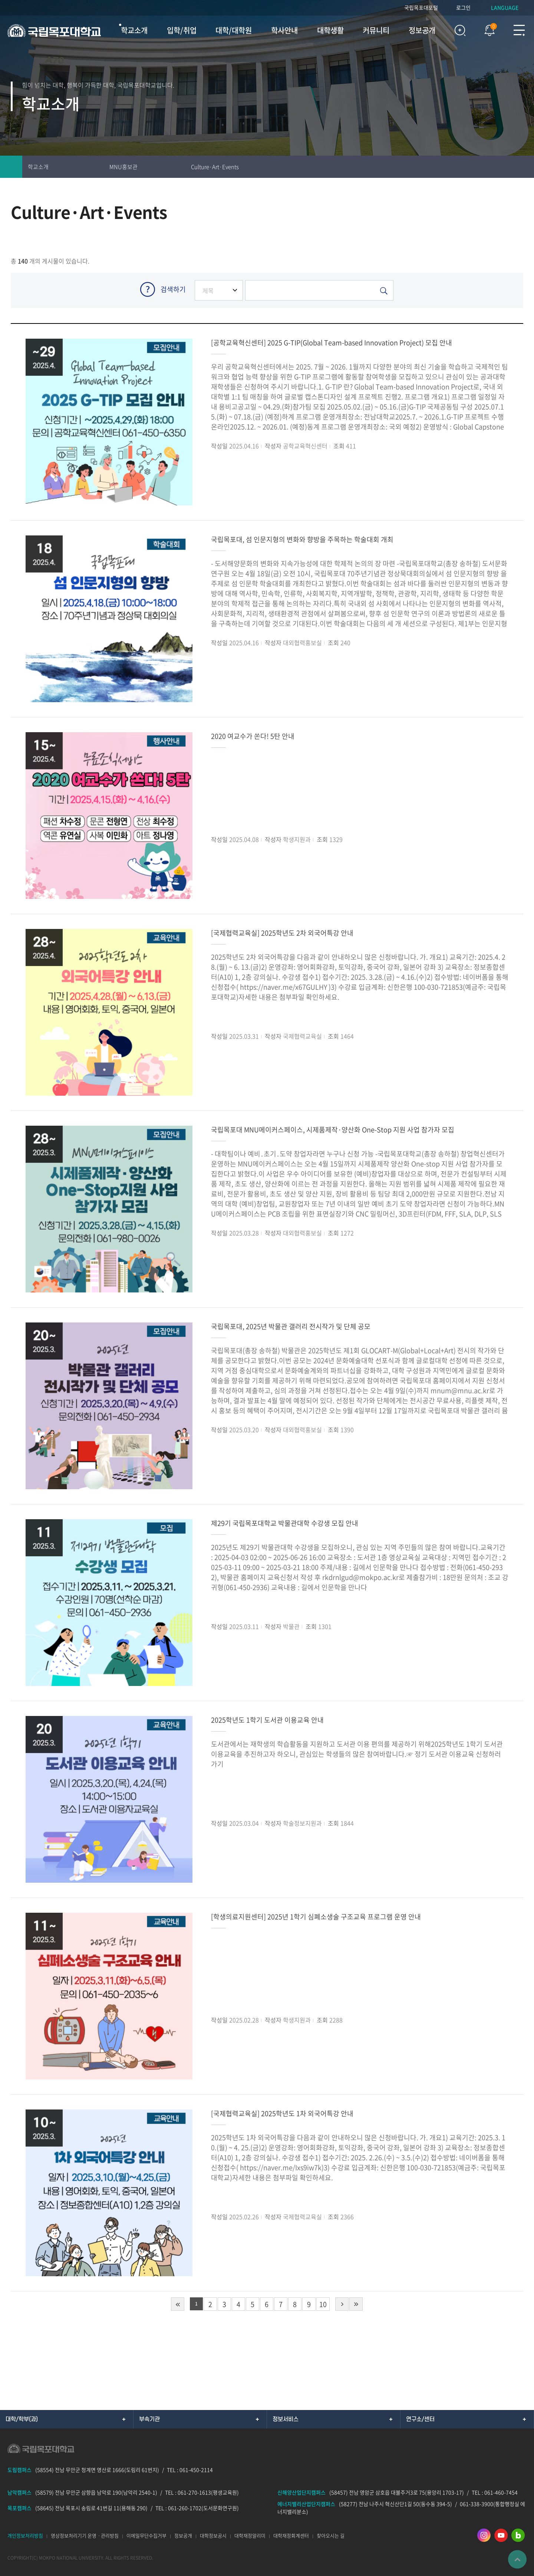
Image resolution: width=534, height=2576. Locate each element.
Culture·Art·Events (215, 167)
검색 (460, 30)
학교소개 (134, 30)
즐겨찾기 (501, 167)
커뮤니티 (376, 30)
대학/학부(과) (22, 2419)
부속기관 (149, 2419)
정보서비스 (286, 2419)
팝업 (486, 28)
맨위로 (517, 2559)
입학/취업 (182, 30)
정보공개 (422, 30)
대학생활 (330, 30)
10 (323, 2304)
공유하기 (523, 167)
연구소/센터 (420, 2419)
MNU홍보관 (123, 167)
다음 (342, 2304)
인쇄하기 (478, 167)
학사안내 (284, 30)
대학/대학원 (233, 30)
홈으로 (11, 167)
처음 (177, 2304)
